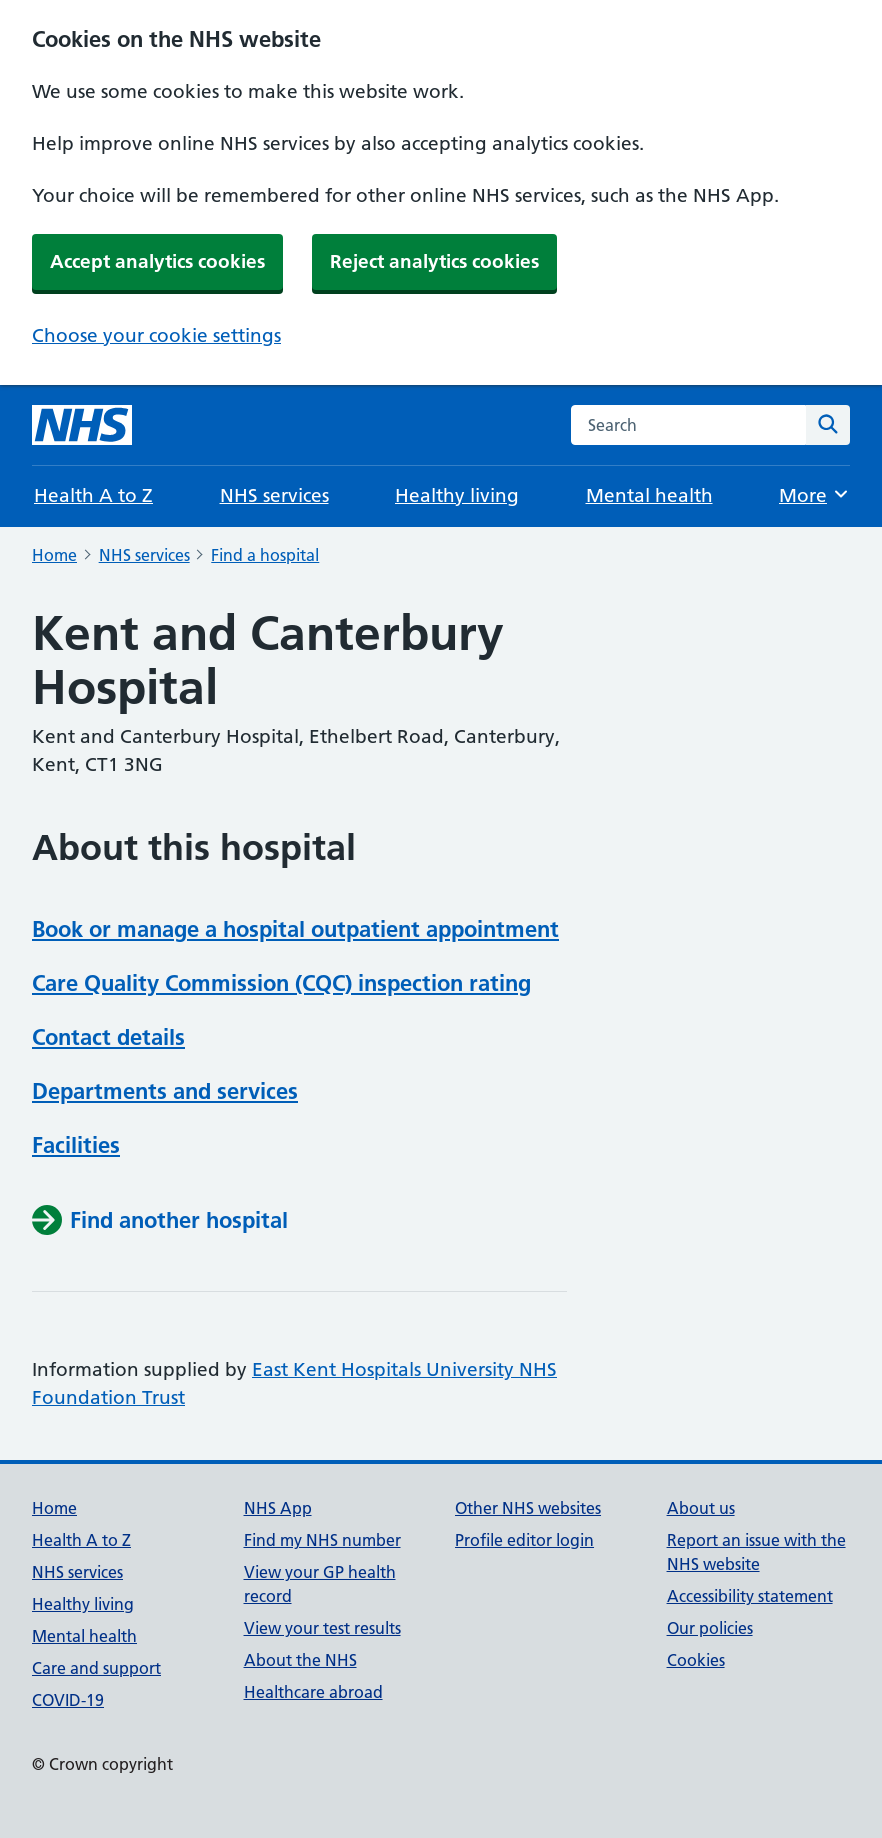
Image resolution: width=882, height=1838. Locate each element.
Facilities (76, 1145)
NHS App (278, 1508)
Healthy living (457, 495)
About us (701, 1508)
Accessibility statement (750, 1596)
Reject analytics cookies (434, 261)
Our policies (710, 1628)
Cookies (696, 1660)
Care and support (96, 1668)
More (814, 494)
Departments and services (165, 1091)
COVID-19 (68, 1700)
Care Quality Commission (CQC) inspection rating (281, 983)
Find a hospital (265, 555)
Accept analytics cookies (157, 261)
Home (54, 555)
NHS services (274, 495)
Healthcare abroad (313, 1692)
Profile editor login (524, 1540)
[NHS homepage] (82, 425)
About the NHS (300, 1660)
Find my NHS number (322, 1540)
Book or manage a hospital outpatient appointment (295, 929)
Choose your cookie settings (156, 335)
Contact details (108, 1037)
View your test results (322, 1628)
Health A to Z (93, 495)
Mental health (649, 495)
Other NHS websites (528, 1508)
